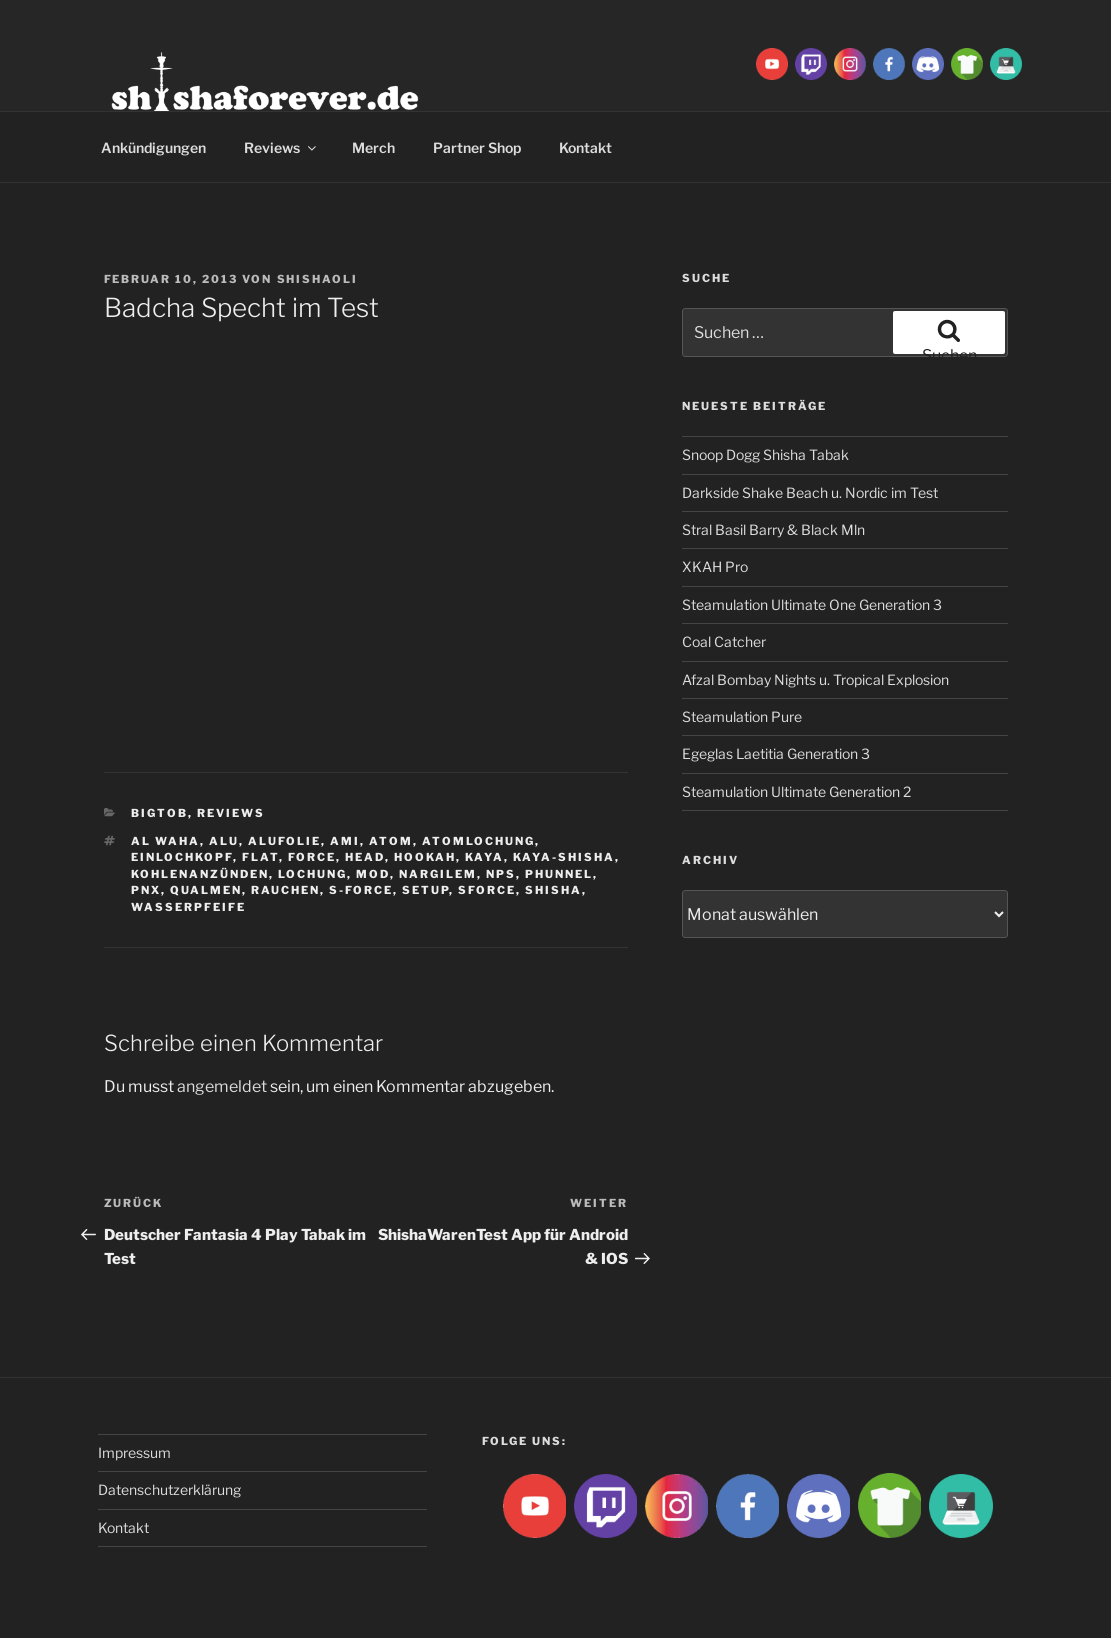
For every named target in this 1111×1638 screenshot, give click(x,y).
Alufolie (284, 841)
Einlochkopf (182, 857)
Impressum (134, 1452)
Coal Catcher (724, 641)
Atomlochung (478, 841)
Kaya (484, 857)
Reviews (281, 147)
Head (365, 857)
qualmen (206, 890)
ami (345, 841)
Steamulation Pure (742, 716)
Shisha (553, 890)
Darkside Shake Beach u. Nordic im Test (810, 492)
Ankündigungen (153, 147)
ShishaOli (318, 279)
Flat (260, 857)
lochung (312, 874)
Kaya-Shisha (564, 857)
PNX (146, 890)
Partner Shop (477, 147)
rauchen (285, 890)
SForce (487, 890)
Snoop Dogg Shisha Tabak (765, 454)
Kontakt (585, 147)
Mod (373, 874)
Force (312, 857)
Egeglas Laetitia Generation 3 (776, 753)
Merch (373, 147)
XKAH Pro (715, 566)
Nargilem (438, 874)
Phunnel (559, 874)
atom (391, 841)
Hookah (425, 857)
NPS (501, 874)
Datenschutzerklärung (169, 1489)
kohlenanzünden (200, 874)
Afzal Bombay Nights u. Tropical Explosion (815, 679)
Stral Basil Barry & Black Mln (773, 529)
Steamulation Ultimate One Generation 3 (812, 604)
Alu (224, 841)
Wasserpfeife (188, 907)
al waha (165, 841)
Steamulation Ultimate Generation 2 (796, 791)
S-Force (361, 890)
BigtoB (159, 813)
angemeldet (222, 1086)
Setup (425, 890)
